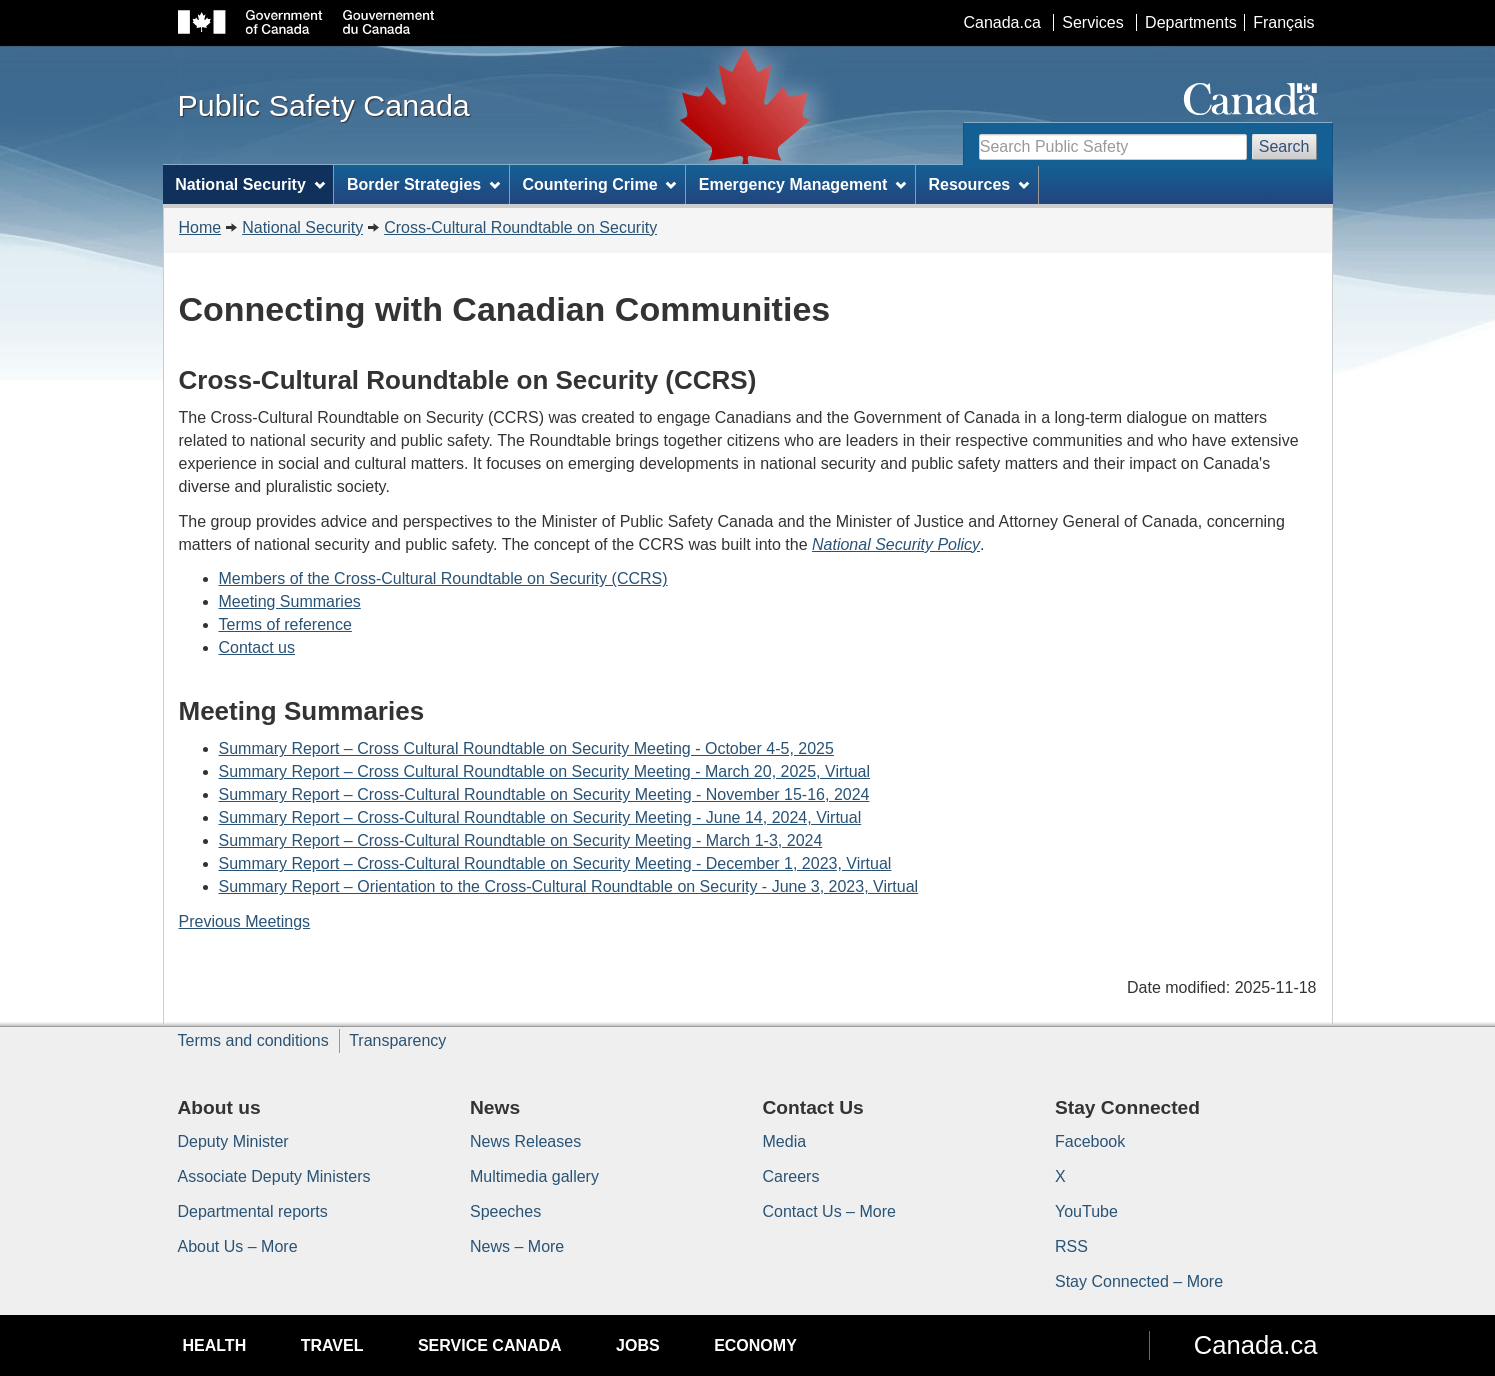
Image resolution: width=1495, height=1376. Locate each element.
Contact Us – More (829, 1211)
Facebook (1090, 1141)
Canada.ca (1001, 22)
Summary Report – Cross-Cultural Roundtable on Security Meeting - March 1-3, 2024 (521, 840)
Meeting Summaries (290, 601)
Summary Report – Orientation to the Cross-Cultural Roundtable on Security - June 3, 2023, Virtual (569, 886)
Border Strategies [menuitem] (423, 184)
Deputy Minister (233, 1141)
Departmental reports (253, 1211)
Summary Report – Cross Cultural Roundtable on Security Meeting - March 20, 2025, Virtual (545, 771)
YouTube (1086, 1211)
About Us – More (238, 1246)
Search (1284, 146)
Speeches (505, 1211)
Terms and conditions (253, 1040)
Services (1092, 22)
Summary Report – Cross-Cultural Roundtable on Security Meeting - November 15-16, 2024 (544, 794)
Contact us (257, 647)
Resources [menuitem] (978, 184)
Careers (791, 1176)
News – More (517, 1246)
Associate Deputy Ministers (274, 1176)
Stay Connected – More (1139, 1281)
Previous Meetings (245, 921)
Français (1283, 22)
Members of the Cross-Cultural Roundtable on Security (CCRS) (443, 578)
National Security (302, 227)
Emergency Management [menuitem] (802, 184)
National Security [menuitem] (250, 184)
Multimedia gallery (534, 1176)
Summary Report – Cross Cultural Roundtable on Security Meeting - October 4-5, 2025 (526, 748)
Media (785, 1141)
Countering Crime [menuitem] (599, 184)
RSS (1071, 1246)
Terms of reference (285, 624)
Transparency (397, 1040)
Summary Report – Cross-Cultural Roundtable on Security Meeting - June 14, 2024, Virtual (540, 817)
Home (200, 227)
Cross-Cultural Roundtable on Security (520, 227)
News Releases (525, 1141)
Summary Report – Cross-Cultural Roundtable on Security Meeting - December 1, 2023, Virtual (555, 863)
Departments (1191, 22)
